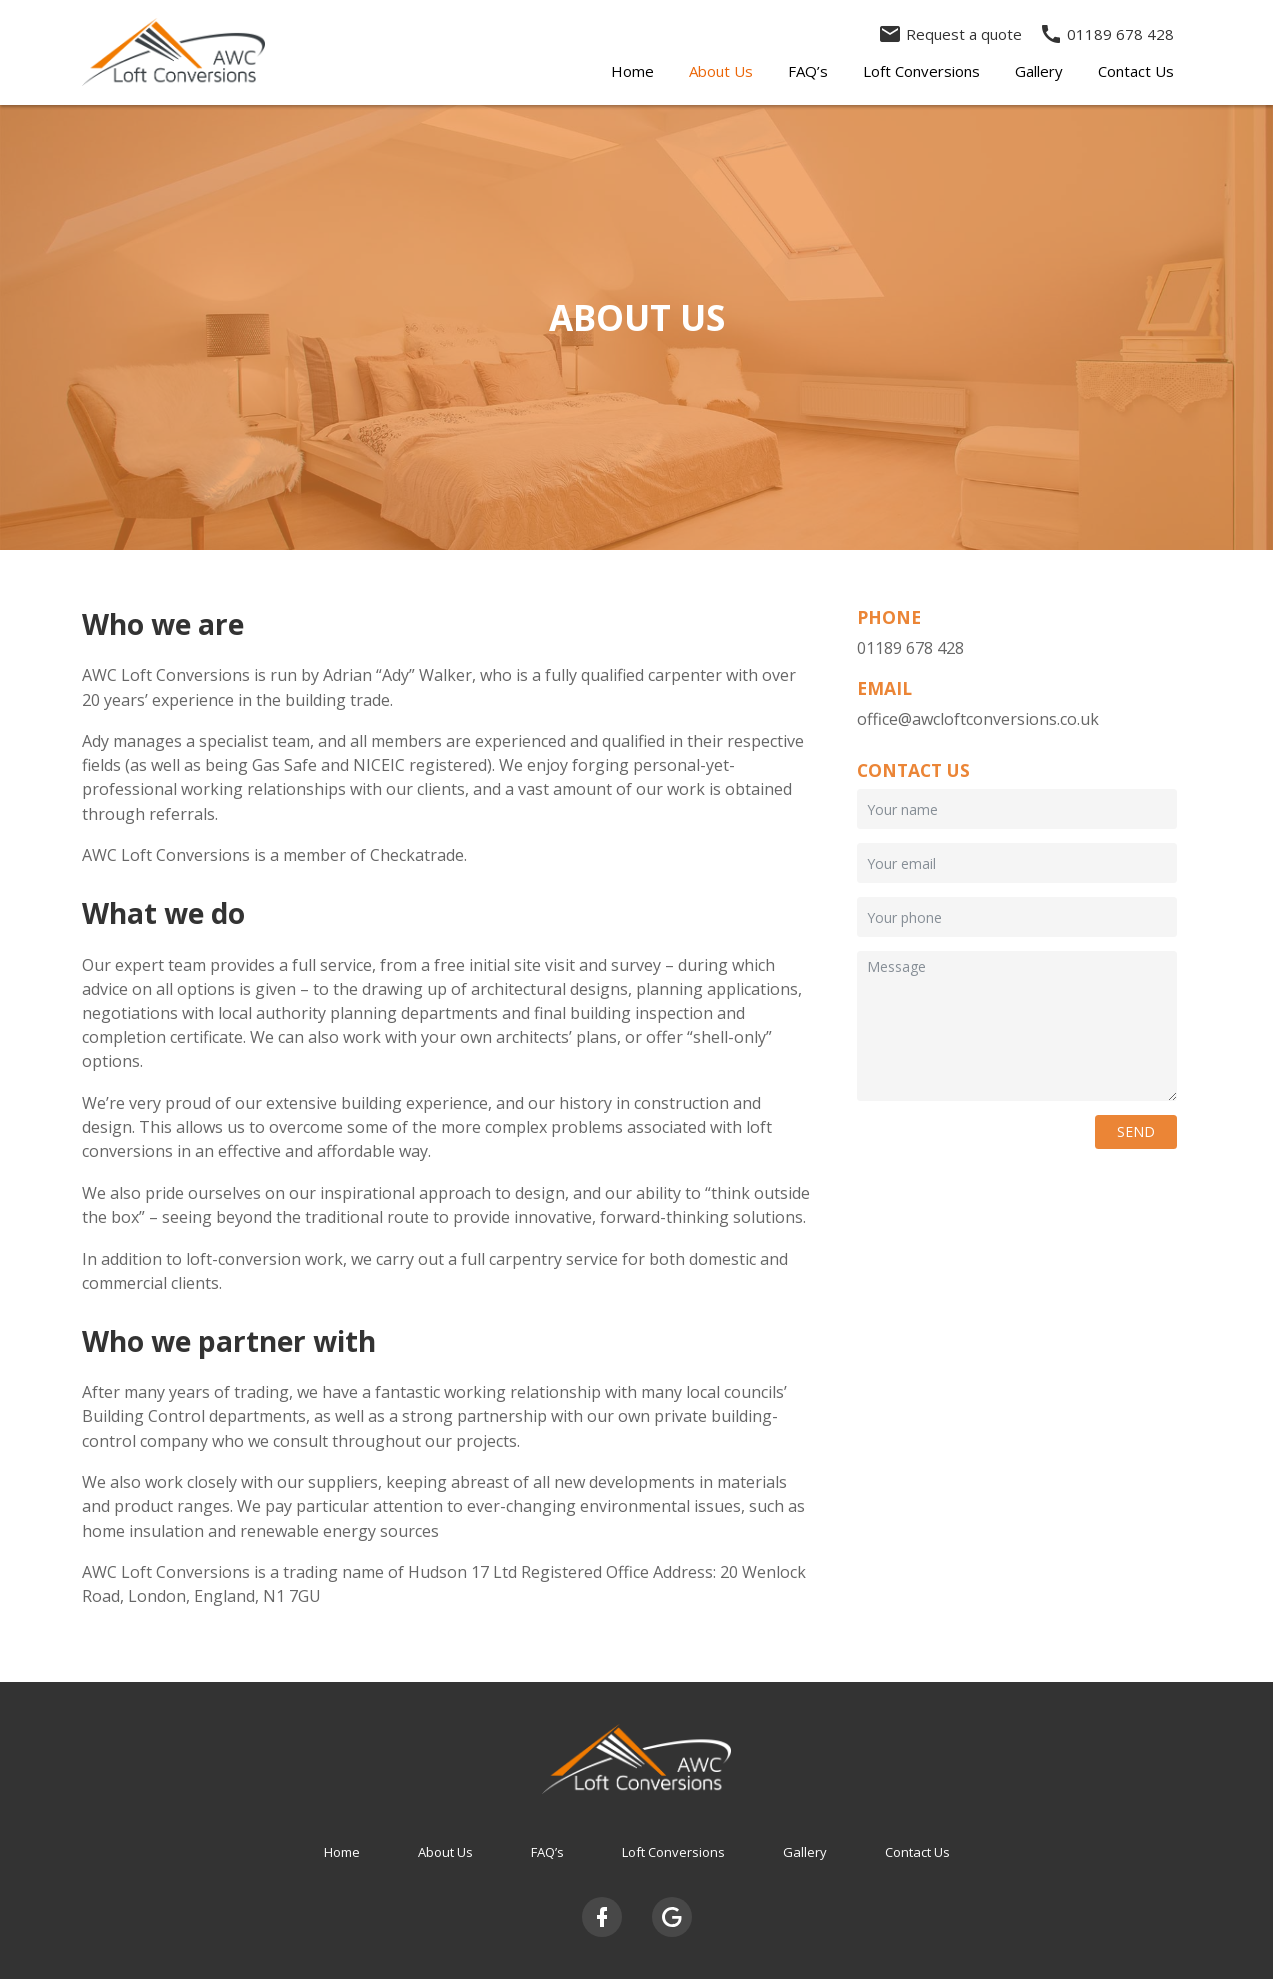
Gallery (1039, 71)
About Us (721, 71)
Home (632, 71)
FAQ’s (808, 71)
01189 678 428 (1106, 34)
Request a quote (950, 34)
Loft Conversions (921, 71)
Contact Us (1136, 71)
